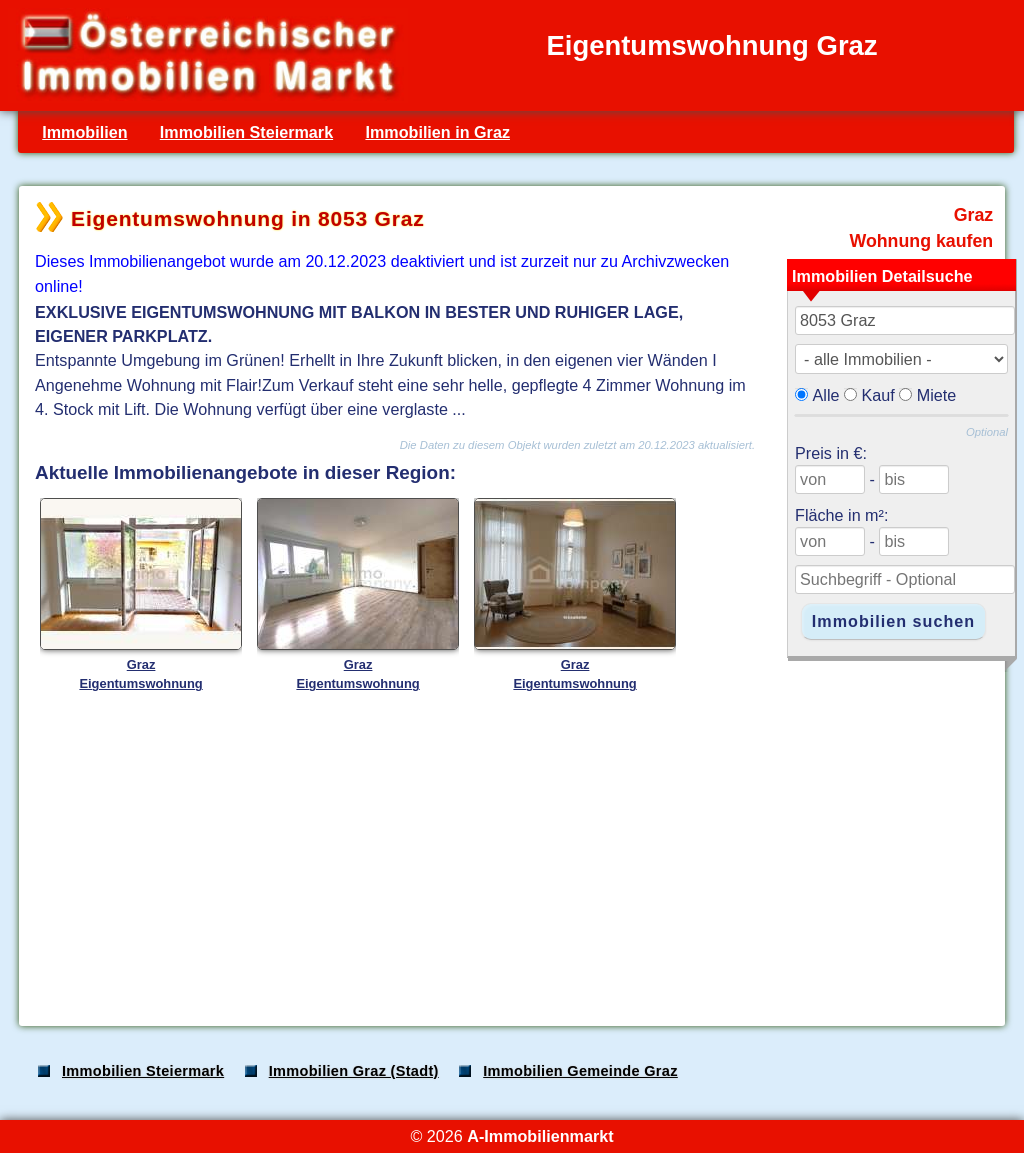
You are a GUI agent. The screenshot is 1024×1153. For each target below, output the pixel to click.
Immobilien (84, 132)
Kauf (878, 395)
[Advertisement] (510, 854)
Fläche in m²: (841, 515)
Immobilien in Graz (437, 132)
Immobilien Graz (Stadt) (354, 1071)
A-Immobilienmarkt (540, 1136)
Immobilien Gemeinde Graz (580, 1071)
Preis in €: (831, 453)
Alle (826, 395)
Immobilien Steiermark (246, 132)
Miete (937, 395)
